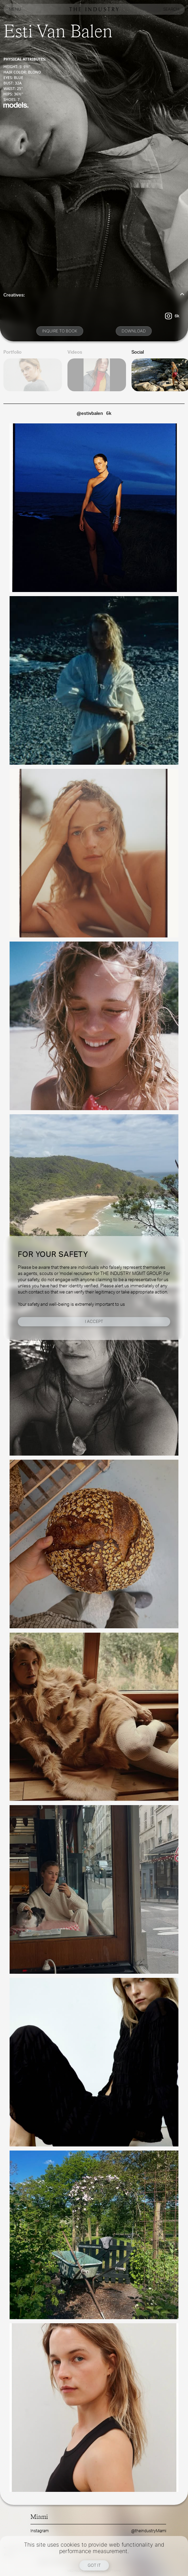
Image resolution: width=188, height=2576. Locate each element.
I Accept (94, 1321)
